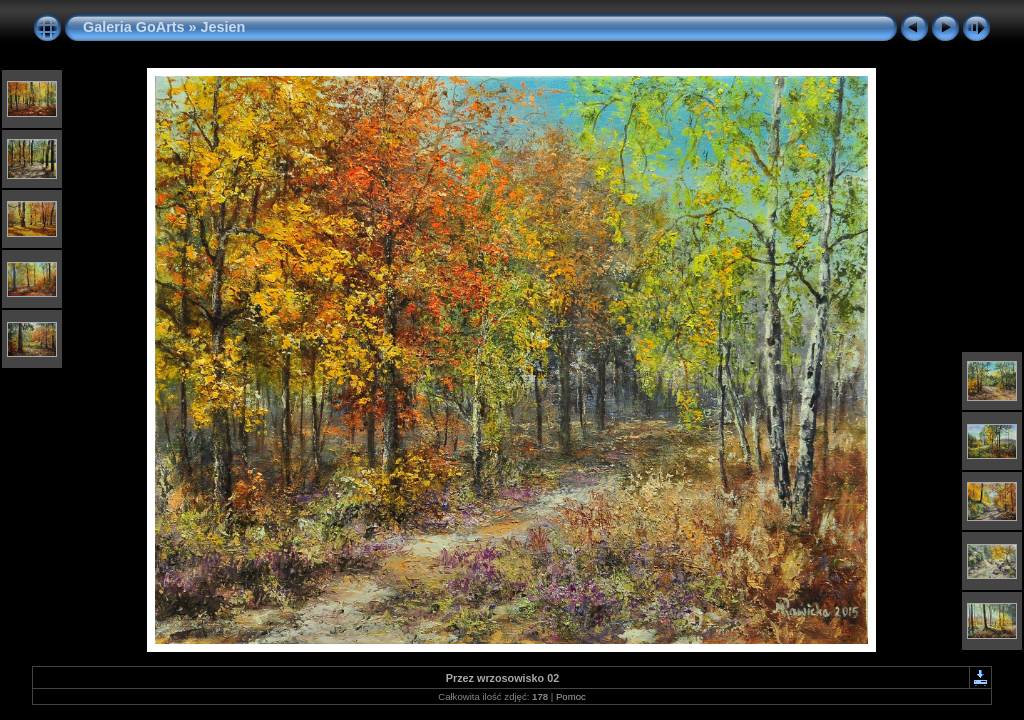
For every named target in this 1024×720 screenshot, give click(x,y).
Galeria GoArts (134, 27)
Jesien (223, 27)
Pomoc (571, 696)
